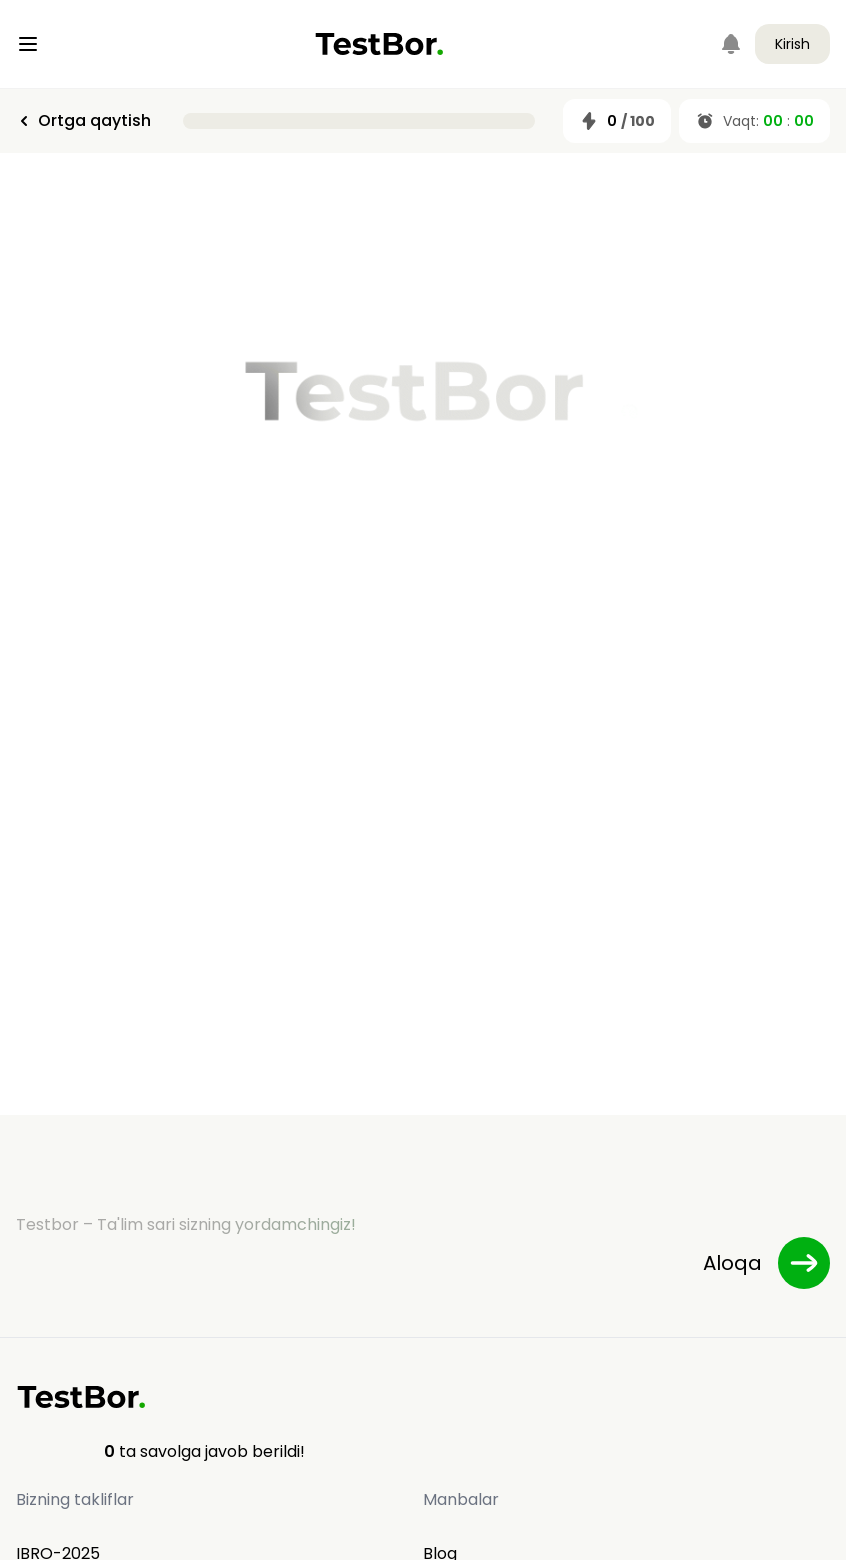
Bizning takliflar (75, 1499)
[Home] (379, 44)
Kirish (792, 44)
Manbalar (461, 1499)
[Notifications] (731, 44)
